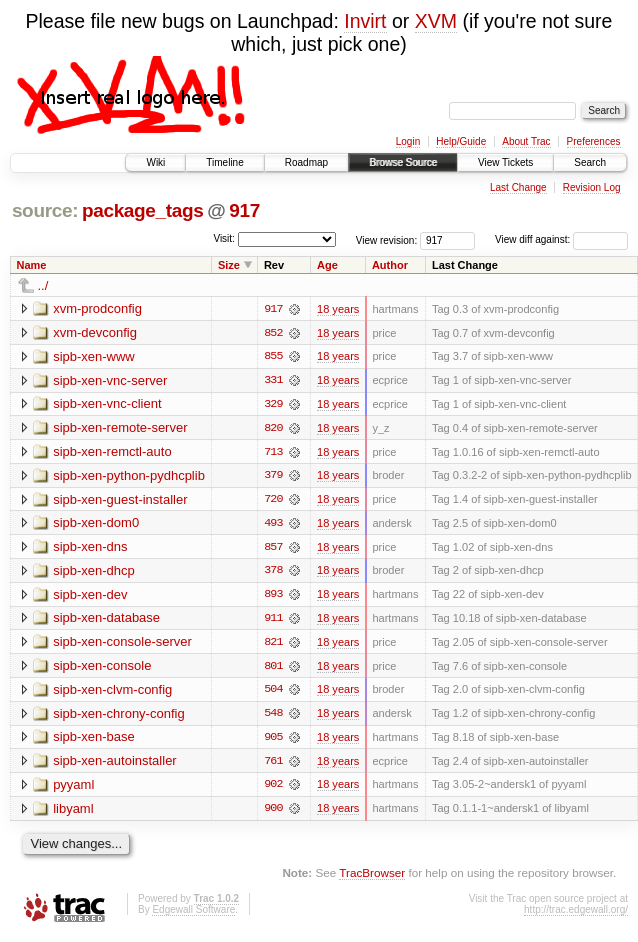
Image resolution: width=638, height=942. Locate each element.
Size (229, 265)
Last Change (518, 187)
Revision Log (592, 187)
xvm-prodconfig (97, 308)
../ (43, 285)
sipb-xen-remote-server (120, 428)
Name (32, 265)
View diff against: (561, 239)
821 (273, 645)
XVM (436, 21)
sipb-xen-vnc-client (107, 404)
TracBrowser (372, 877)
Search (590, 162)
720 (273, 501)
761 (273, 765)
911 (273, 621)
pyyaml (73, 788)
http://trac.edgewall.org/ (576, 914)
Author (390, 265)
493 (273, 525)
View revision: (387, 239)
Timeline (224, 162)
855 (273, 357)
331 (273, 381)
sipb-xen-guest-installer (120, 500)
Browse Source (403, 162)
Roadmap (306, 162)
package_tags (143, 210)
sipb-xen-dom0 (96, 524)
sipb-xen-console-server (122, 644)
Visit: (224, 238)
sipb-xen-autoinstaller (115, 764)
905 (273, 741)
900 (273, 813)
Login (408, 141)
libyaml (73, 812)
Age (327, 265)
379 (273, 477)
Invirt (365, 21)
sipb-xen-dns (90, 548)
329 (273, 405)
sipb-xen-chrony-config (119, 716)
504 (273, 693)
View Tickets (505, 162)
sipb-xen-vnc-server (110, 380)
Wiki (155, 162)
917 (244, 210)
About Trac (526, 141)
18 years (338, 309)
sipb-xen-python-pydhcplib (129, 476)
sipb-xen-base (94, 740)
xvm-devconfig (95, 332)
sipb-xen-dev (90, 596)
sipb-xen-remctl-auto (112, 452)
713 (273, 453)
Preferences (594, 141)
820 (273, 429)
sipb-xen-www (94, 356)
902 (273, 789)
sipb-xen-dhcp (94, 572)
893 (273, 597)
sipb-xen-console (102, 668)
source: (45, 210)
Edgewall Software (193, 914)
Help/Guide (461, 141)
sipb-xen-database (106, 620)
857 (273, 549)
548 (273, 717)
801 (273, 669)
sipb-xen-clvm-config (112, 692)
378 (273, 573)
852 (273, 333)
